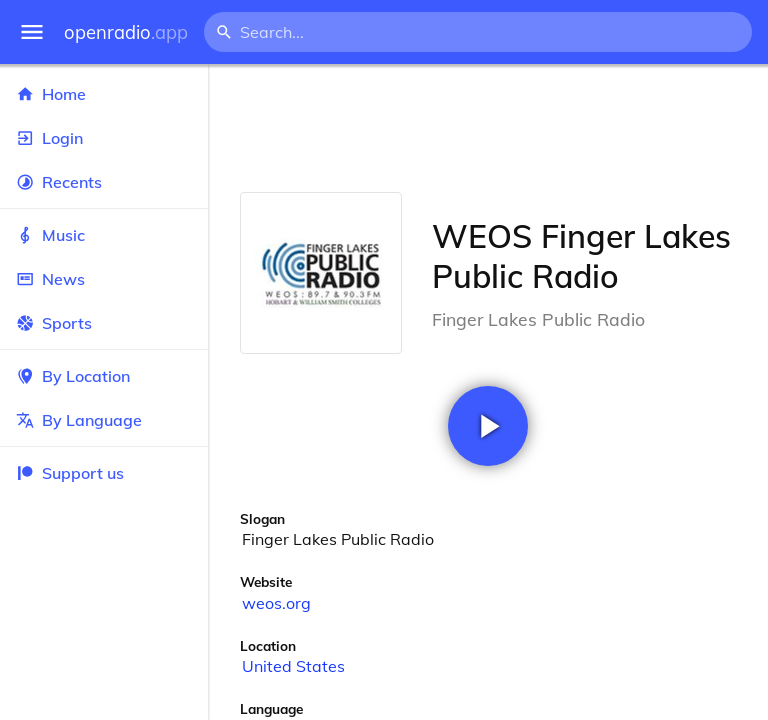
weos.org (276, 603)
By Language (104, 420)
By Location (104, 376)
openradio (126, 32)
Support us (70, 473)
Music (104, 235)
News (104, 279)
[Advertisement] (488, 128)
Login (104, 138)
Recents (104, 182)
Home (104, 94)
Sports (104, 323)
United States (293, 666)
